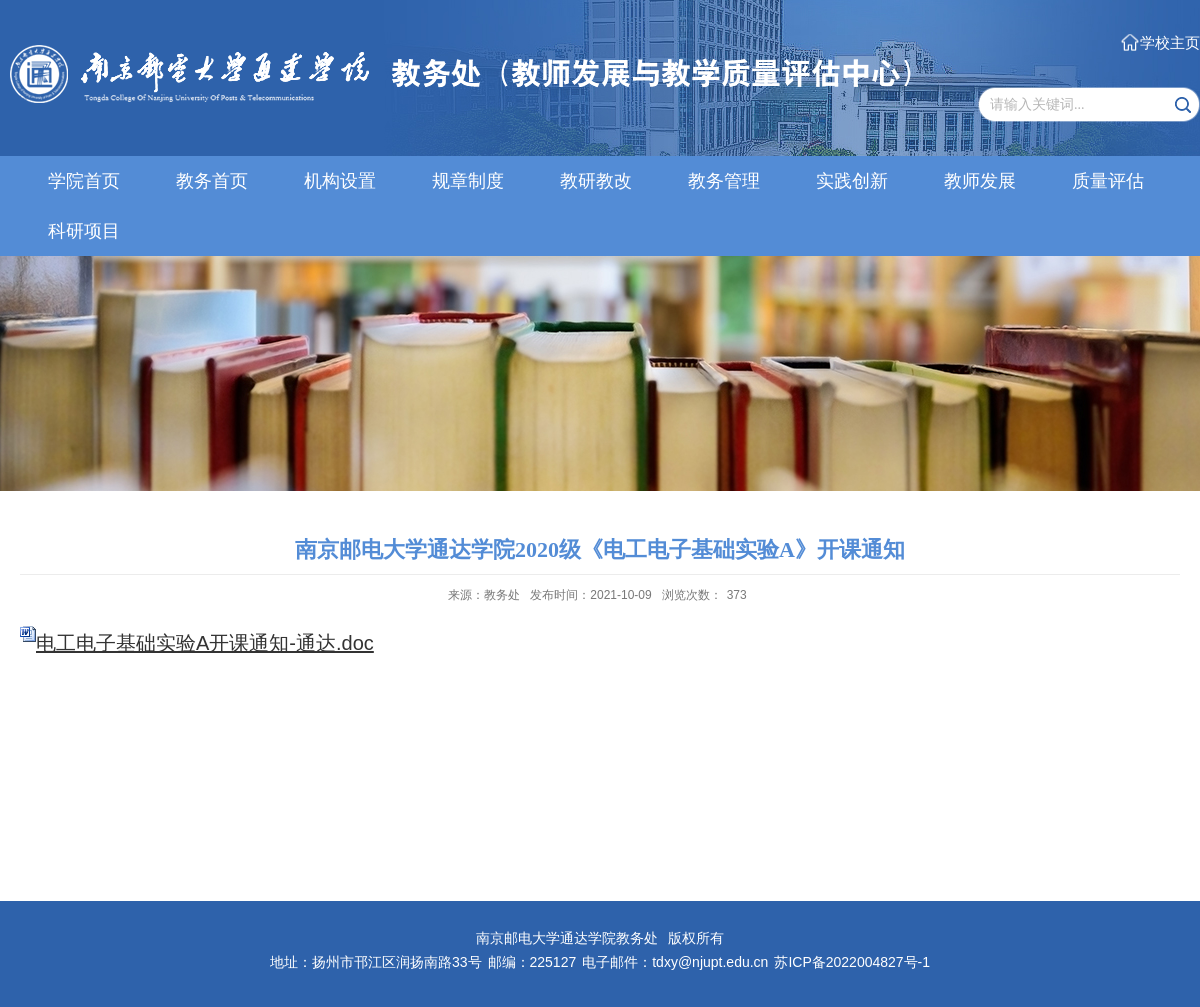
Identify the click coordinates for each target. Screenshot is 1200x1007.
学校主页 (1170, 42)
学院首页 (84, 181)
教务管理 (724, 181)
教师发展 (980, 181)
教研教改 (596, 181)
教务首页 (212, 181)
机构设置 (340, 181)
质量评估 (1108, 181)
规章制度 (468, 181)
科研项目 (84, 231)
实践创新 (852, 181)
